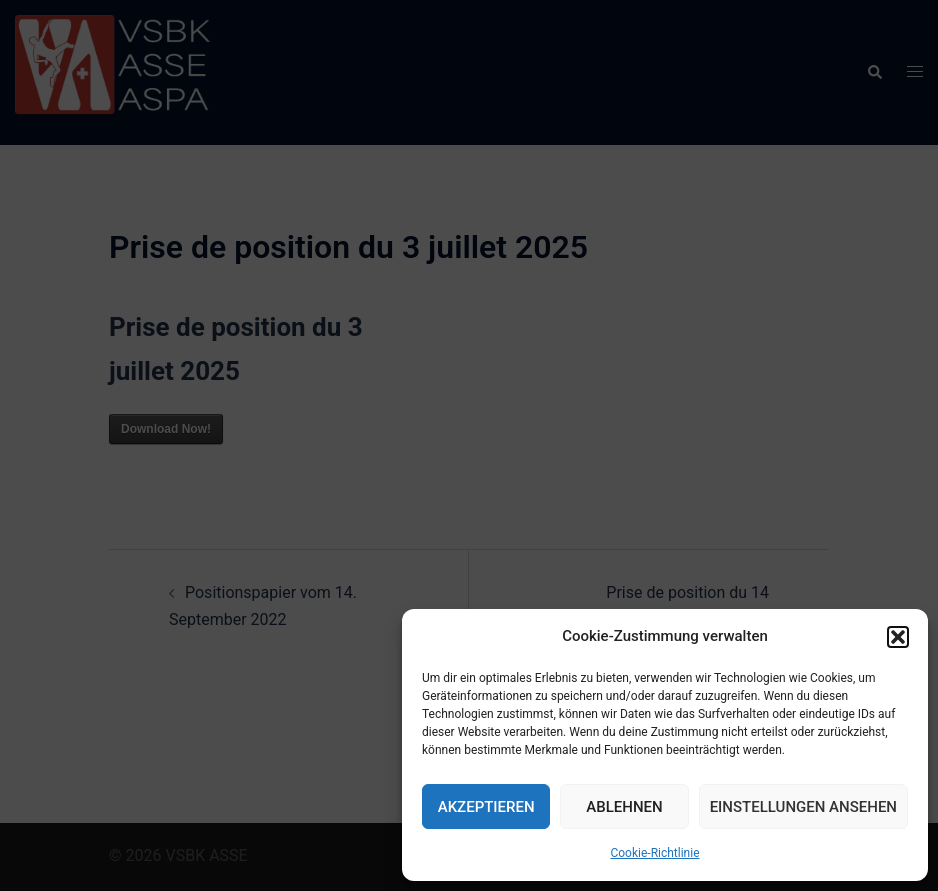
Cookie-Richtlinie (654, 853)
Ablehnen (624, 807)
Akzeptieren (486, 807)
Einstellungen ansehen (803, 807)
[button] (898, 637)
